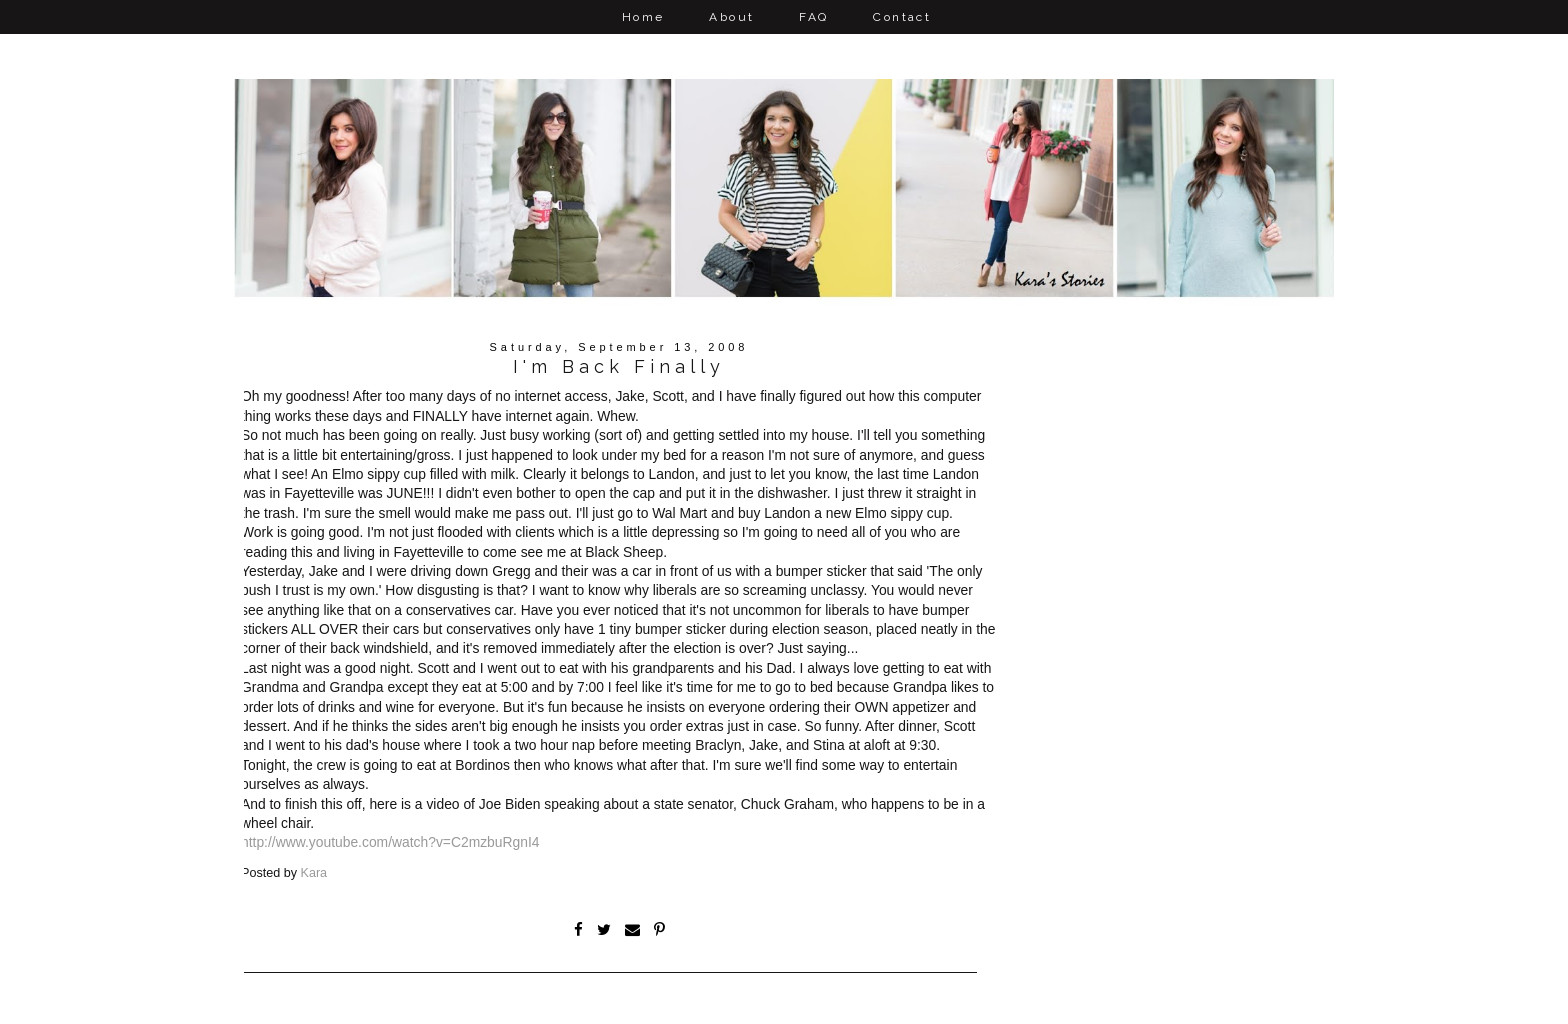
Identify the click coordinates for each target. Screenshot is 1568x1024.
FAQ (813, 17)
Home (643, 17)
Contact (902, 17)
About (731, 17)
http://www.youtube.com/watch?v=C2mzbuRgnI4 (390, 842)
